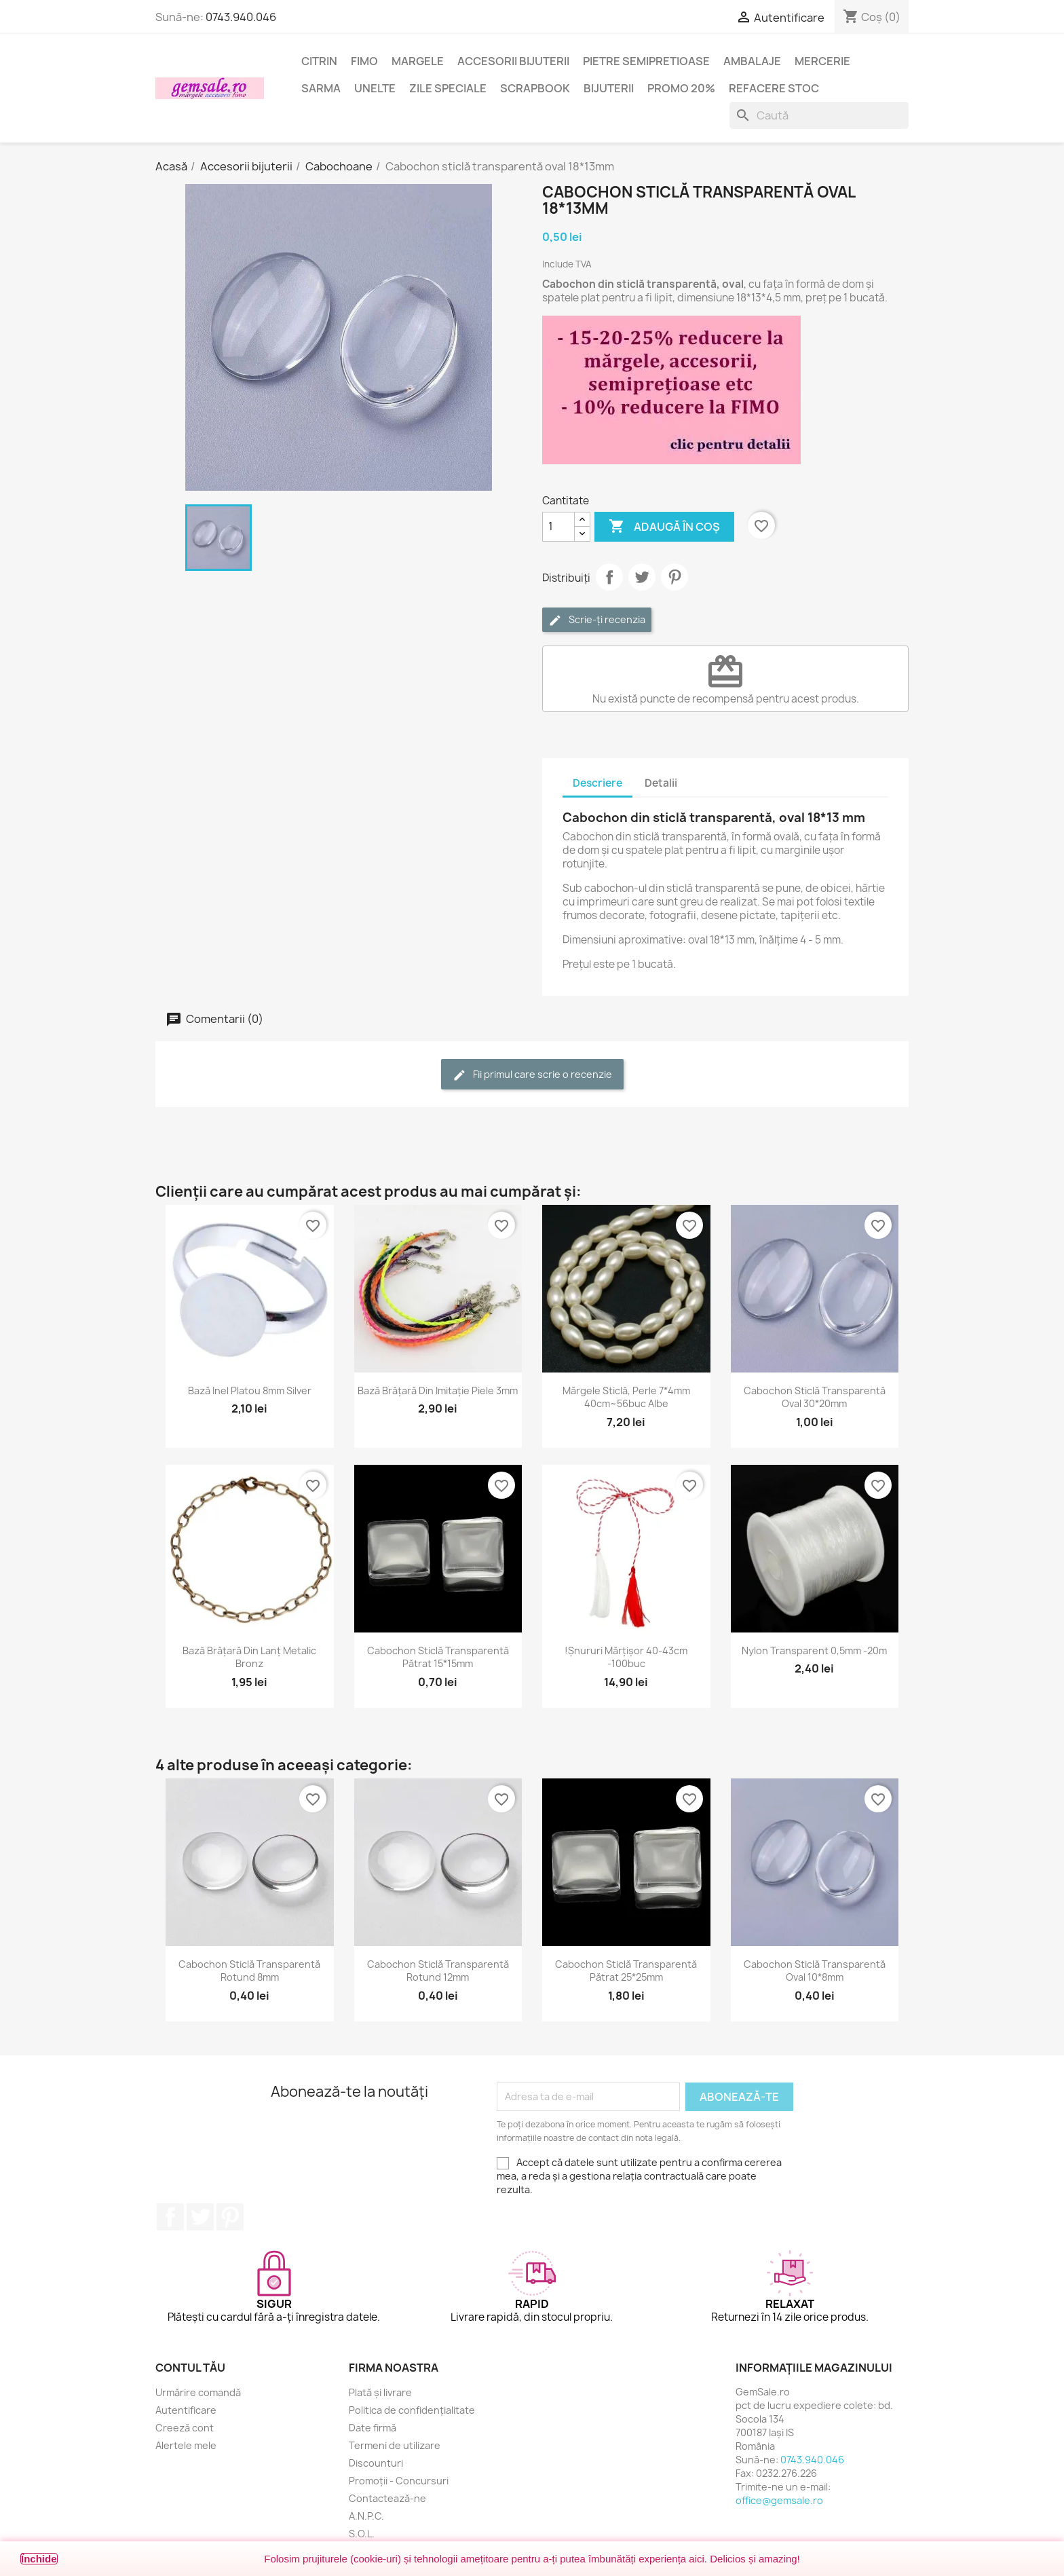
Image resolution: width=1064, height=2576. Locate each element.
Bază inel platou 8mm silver (249, 1390)
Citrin (319, 61)
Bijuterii (609, 88)
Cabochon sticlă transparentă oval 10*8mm (815, 1971)
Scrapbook (535, 88)
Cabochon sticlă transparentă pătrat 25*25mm (626, 1971)
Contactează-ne (387, 2498)
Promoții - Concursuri (399, 2480)
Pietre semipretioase (646, 61)
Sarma (321, 88)
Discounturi (376, 2463)
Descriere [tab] (597, 783)
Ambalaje (752, 61)
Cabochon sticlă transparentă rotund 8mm (249, 1971)
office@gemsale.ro (779, 2500)
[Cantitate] (558, 527)
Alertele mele (185, 2445)
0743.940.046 (241, 17)
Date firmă (372, 2427)
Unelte (375, 88)
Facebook (170, 2216)
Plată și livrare (380, 2392)
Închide (39, 2558)
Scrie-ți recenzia (596, 620)
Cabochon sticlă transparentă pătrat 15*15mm (438, 1657)
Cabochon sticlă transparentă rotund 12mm (438, 1971)
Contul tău (190, 2367)
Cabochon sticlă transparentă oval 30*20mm (815, 1397)
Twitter (200, 2216)
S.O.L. (362, 2533)
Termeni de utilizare (394, 2445)
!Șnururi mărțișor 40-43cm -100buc (626, 1657)
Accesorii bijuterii (513, 61)
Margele (418, 61)
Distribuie (609, 577)
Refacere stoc (774, 88)
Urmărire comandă (198, 2392)
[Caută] (819, 115)
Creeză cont (184, 2427)
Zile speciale (448, 88)
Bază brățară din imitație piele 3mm (438, 1390)
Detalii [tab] (661, 783)
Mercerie (822, 61)
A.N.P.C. (366, 2515)
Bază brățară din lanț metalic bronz (249, 1657)
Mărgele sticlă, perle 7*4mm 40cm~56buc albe (626, 1397)
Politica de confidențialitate (412, 2410)
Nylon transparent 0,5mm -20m (814, 1650)
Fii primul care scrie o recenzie (532, 1075)
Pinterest (674, 577)
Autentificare (185, 2410)
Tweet (642, 577)
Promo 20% (681, 88)
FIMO (364, 61)
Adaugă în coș (664, 527)
